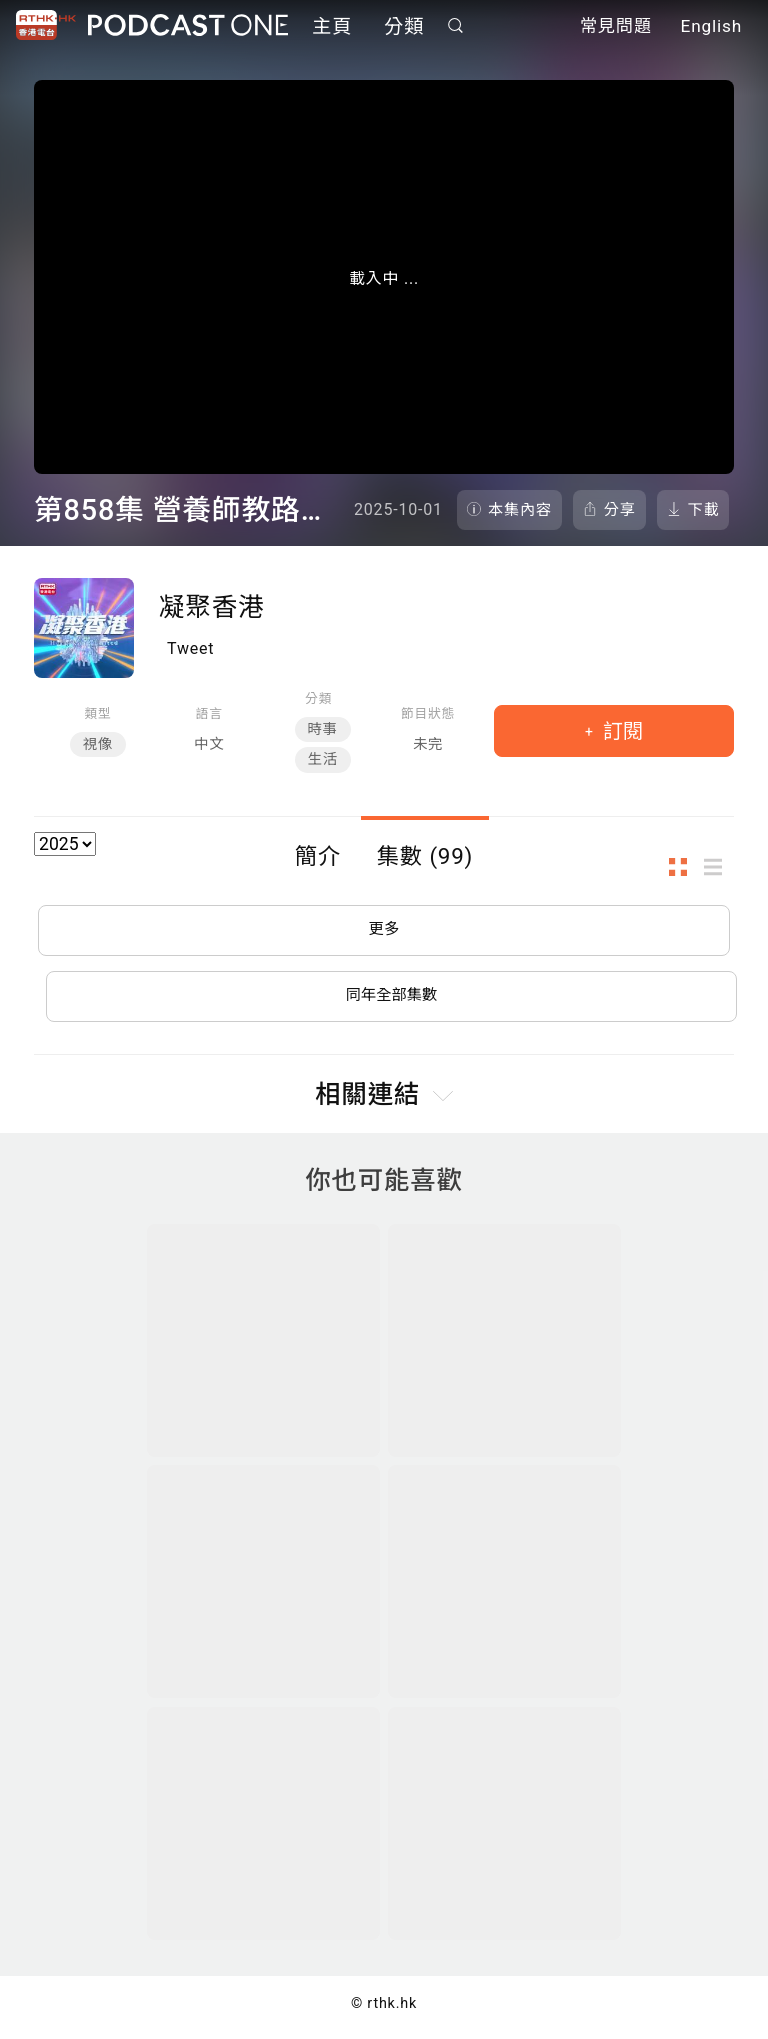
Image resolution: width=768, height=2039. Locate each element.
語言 (209, 713)
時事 (323, 729)
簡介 (318, 856)
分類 (404, 27)
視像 (98, 744)
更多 (384, 931)
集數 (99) (425, 856)
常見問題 (616, 28)
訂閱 (620, 731)
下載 (704, 510)
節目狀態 (428, 713)
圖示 (684, 867)
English (711, 28)
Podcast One (188, 26)
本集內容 (520, 510)
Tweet (190, 648)
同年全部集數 (392, 1000)
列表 (719, 867)
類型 (97, 713)
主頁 (332, 27)
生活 (323, 759)
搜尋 (456, 26)
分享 (620, 510)
